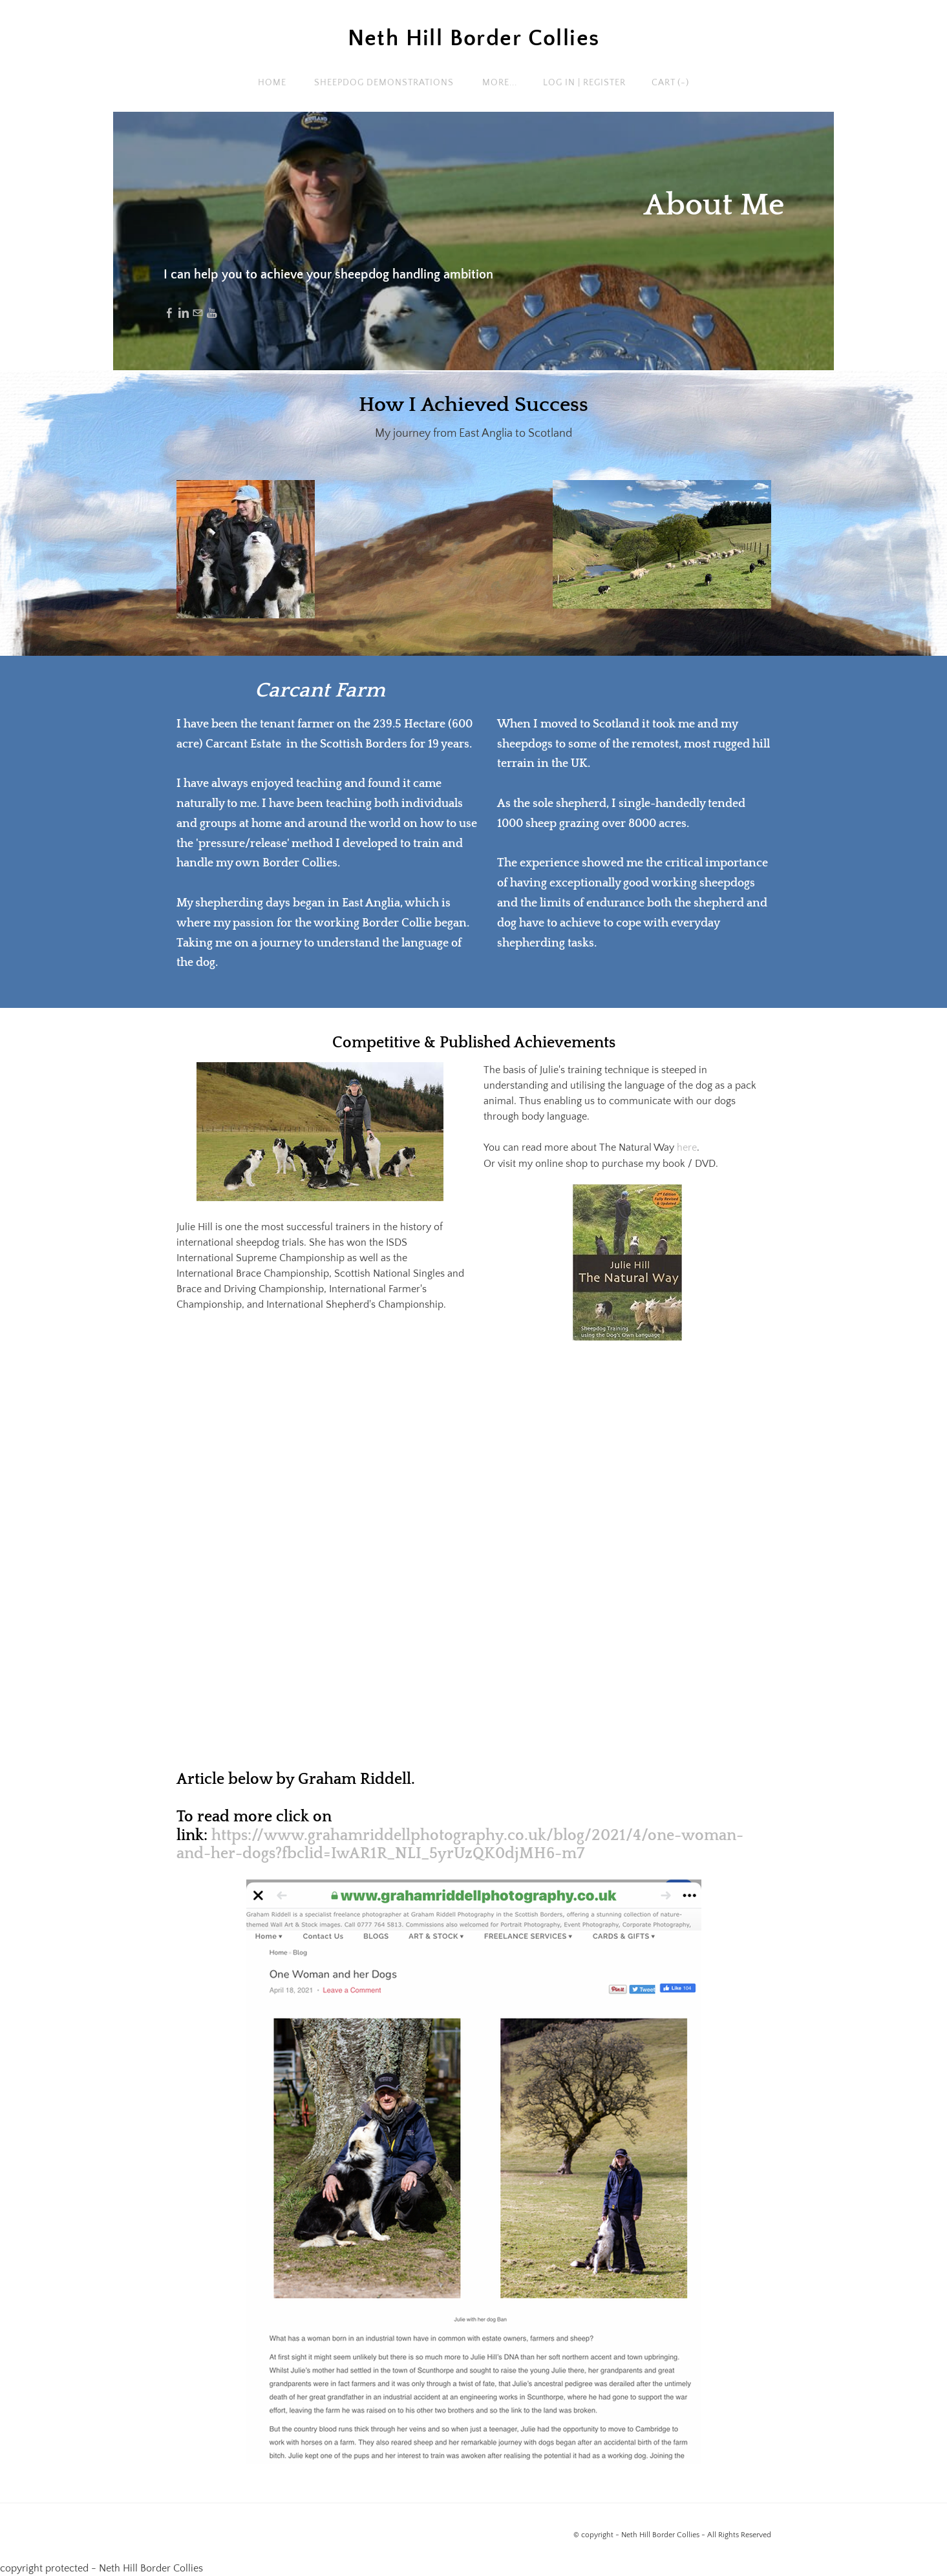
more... (499, 83)
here (685, 1147)
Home (272, 83)
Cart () (671, 83)
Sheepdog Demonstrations (384, 83)
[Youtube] (212, 313)
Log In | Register (584, 83)
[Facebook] (169, 313)
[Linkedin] (183, 313)
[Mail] (198, 313)
